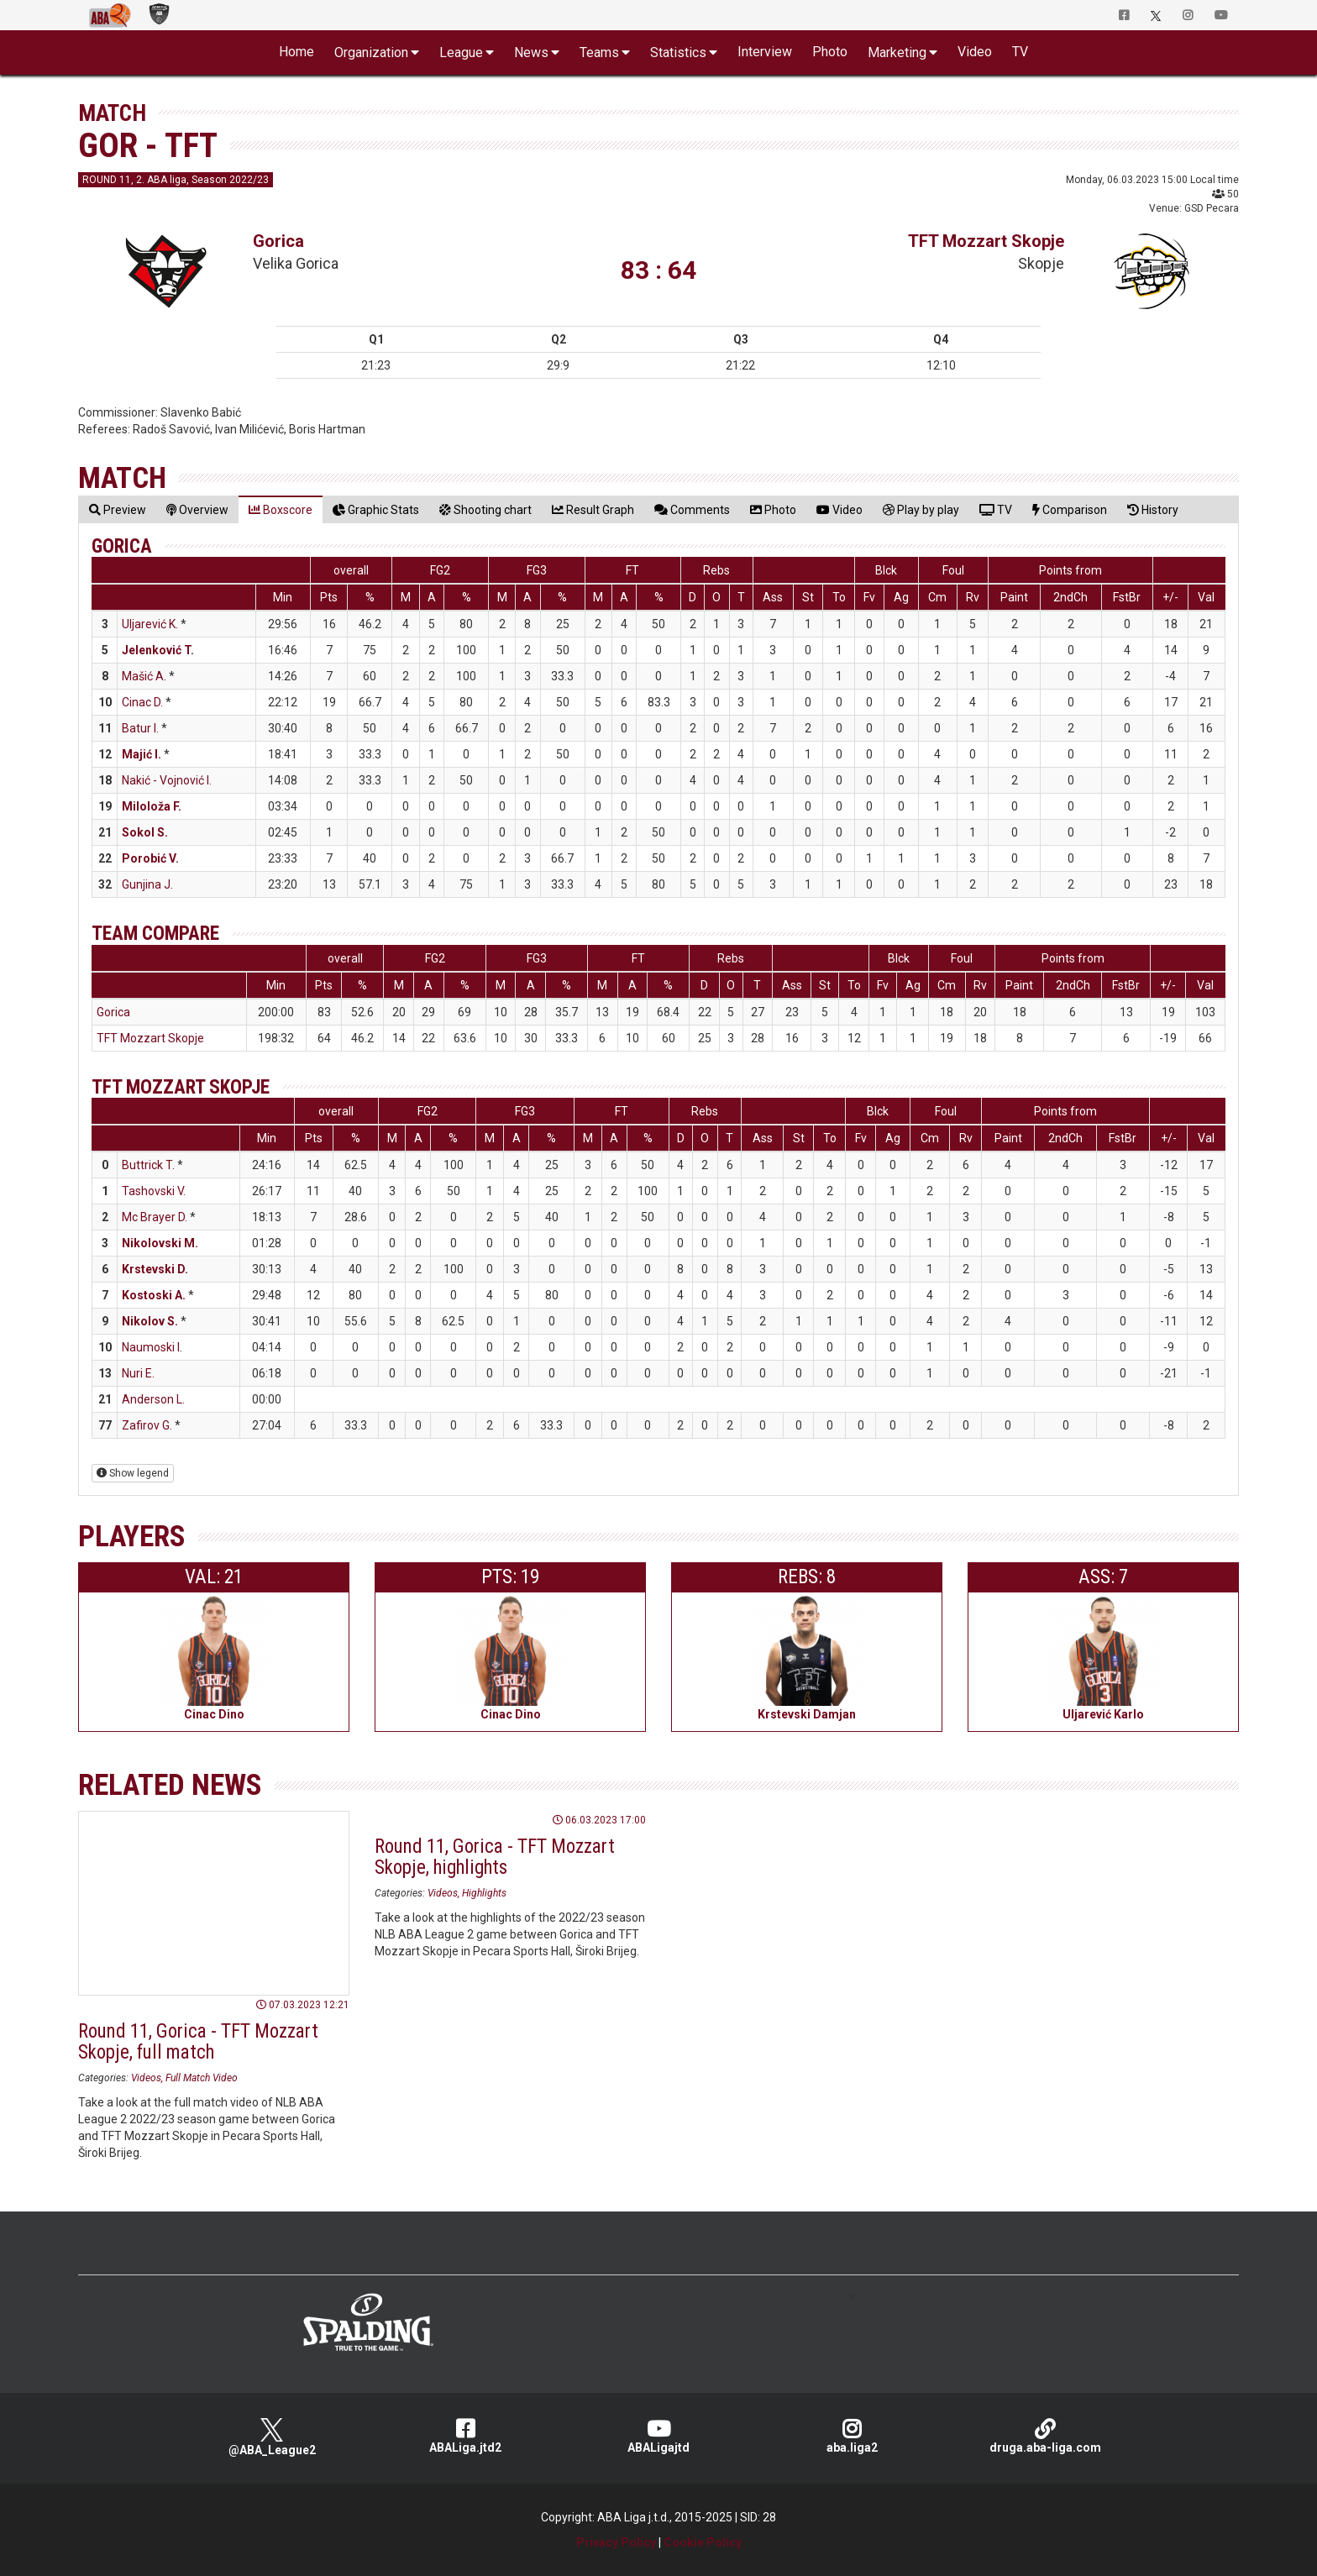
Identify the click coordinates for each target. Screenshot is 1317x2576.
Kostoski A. (154, 1295)
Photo (829, 52)
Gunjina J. (147, 884)
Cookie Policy (703, 2542)
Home (296, 52)
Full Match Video (201, 2078)
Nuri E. (138, 1373)
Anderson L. (153, 1399)
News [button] (531, 52)
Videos (146, 2078)
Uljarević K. (150, 624)
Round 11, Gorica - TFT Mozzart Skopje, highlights (495, 1857)
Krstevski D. (155, 1269)
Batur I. (140, 728)
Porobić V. (150, 858)
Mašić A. (144, 676)
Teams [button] (599, 52)
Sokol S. (145, 832)
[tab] (117, 509)
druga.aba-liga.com (1045, 2436)
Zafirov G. (147, 1425)
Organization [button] (371, 52)
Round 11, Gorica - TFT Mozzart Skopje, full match (198, 2042)
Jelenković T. (158, 650)
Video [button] (975, 52)
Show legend (133, 1473)
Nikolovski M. (160, 1243)
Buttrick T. (148, 1165)
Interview (764, 52)
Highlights (484, 1893)
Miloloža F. (151, 806)
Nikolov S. (150, 1321)
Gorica (278, 241)
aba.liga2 (852, 2436)
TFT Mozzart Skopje (986, 241)
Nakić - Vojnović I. (167, 780)
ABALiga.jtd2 (465, 2436)
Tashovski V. (154, 1191)
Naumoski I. (152, 1347)
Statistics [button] (678, 52)
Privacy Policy (616, 2542)
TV (1020, 52)
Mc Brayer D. (154, 1217)
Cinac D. (142, 702)
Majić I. (141, 754)
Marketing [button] (897, 52)
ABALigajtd (658, 2436)
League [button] (461, 52)
